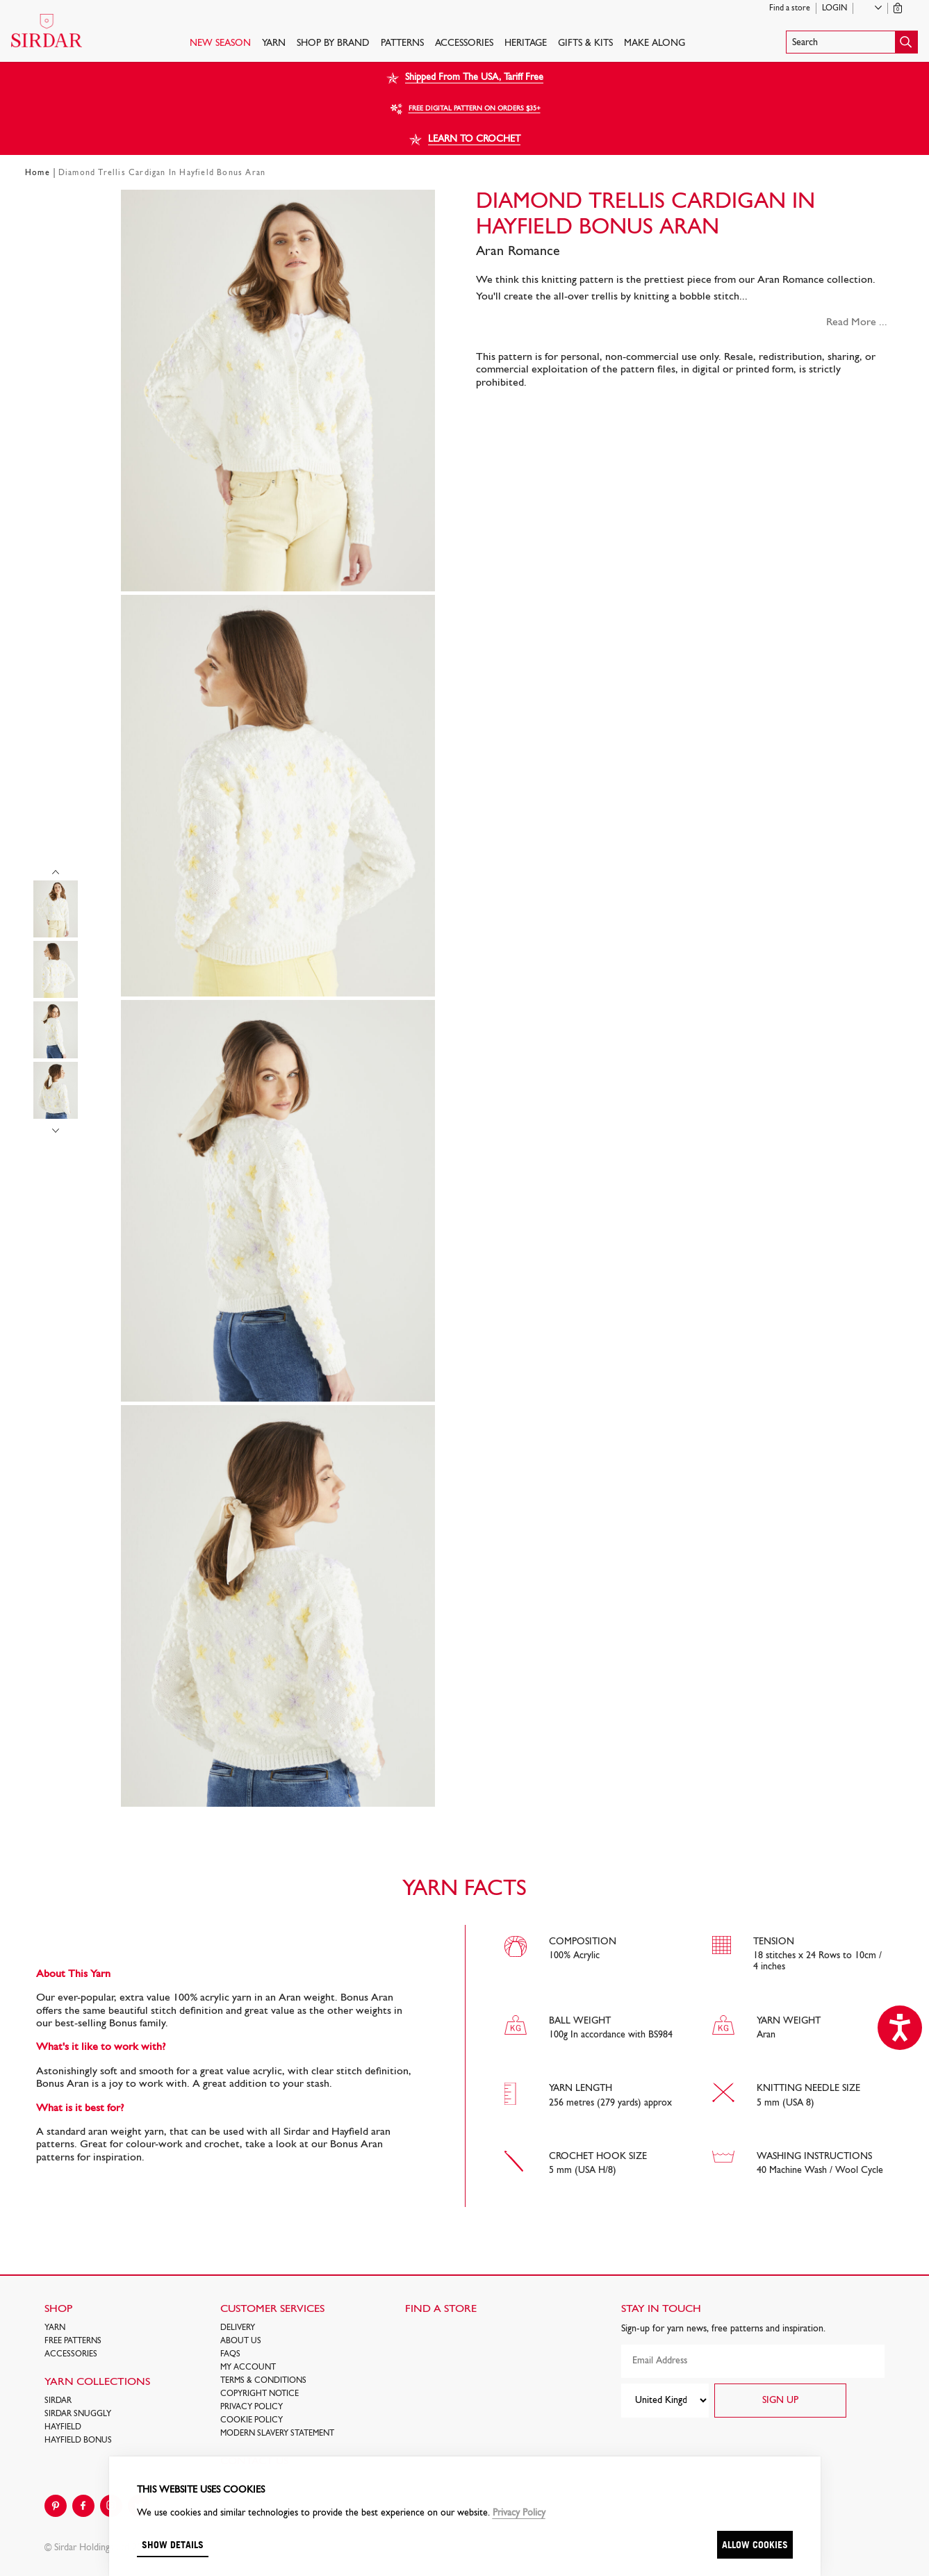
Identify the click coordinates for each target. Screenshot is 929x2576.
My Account (248, 2367)
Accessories (464, 43)
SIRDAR (58, 2401)
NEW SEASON (220, 43)
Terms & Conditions (263, 2381)
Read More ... (856, 322)
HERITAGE (525, 43)
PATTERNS (402, 43)
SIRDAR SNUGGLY (77, 2414)
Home (37, 173)
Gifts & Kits (585, 43)
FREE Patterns (72, 2341)
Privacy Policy (251, 2407)
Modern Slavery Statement (277, 2433)
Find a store (789, 8)
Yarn (274, 43)
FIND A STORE (441, 2309)
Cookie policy (251, 2420)
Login (834, 8)
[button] (852, 42)
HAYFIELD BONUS (78, 2440)
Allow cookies (755, 2544)
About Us (240, 2341)
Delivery (237, 2328)
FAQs (230, 2354)
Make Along (654, 43)
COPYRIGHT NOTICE (259, 2394)
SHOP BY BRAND (333, 43)
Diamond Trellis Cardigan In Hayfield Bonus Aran (161, 173)
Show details (173, 2544)
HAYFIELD (62, 2427)
